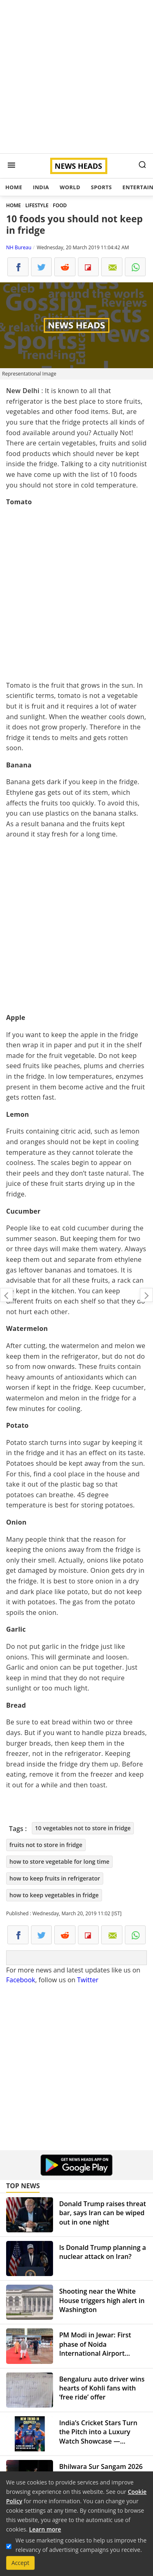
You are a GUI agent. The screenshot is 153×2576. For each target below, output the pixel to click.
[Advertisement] (76, 76)
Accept (20, 2563)
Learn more (45, 2529)
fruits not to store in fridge (45, 1845)
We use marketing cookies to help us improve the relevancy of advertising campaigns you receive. (81, 2545)
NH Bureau (18, 247)
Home (13, 187)
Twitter (87, 1979)
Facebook (20, 1979)
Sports (101, 187)
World (70, 187)
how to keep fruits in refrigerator (54, 1878)
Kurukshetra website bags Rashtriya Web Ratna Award (146, 1295)
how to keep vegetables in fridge (54, 1895)
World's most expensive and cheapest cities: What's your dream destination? (6, 1295)
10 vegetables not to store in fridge (83, 1828)
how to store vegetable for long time (59, 1861)
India (41, 187)
